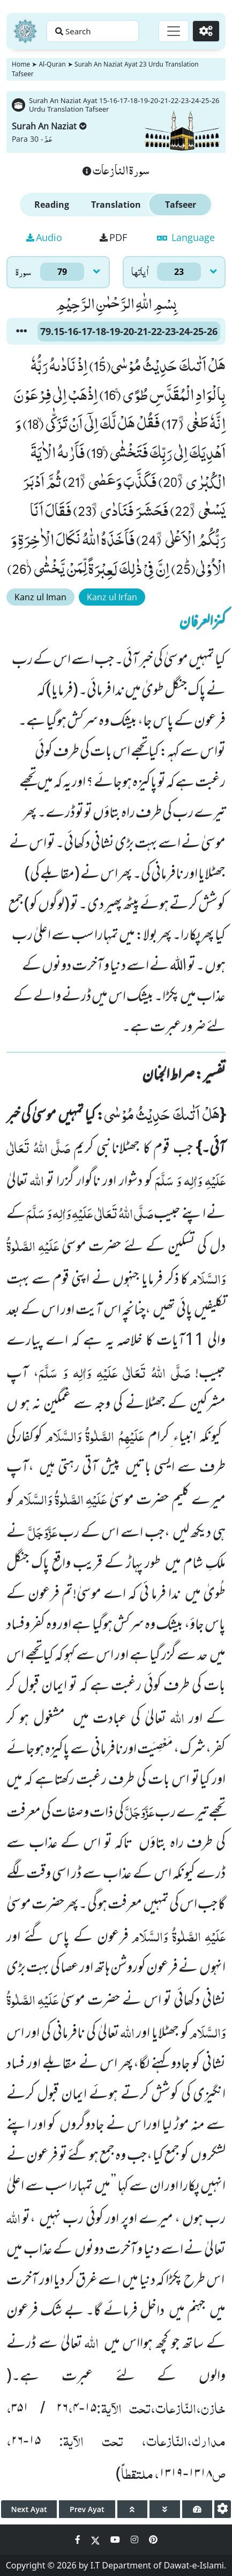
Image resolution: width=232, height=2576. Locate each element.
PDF (113, 237)
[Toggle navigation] (173, 31)
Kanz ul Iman (40, 597)
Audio (44, 237)
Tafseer (180, 204)
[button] (21, 331)
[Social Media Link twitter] (96, 2539)
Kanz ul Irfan (112, 597)
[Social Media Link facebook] (79, 2539)
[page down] (164, 2509)
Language (186, 237)
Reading (51, 204)
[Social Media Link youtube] (116, 2539)
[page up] (132, 2509)
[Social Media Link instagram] (135, 2539)
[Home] (25, 31)
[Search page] (92, 31)
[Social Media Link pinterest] (153, 2539)
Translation (116, 204)
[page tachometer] (197, 2509)
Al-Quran (52, 64)
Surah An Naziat (49, 126)
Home (21, 64)
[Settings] (206, 31)
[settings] (222, 2509)
